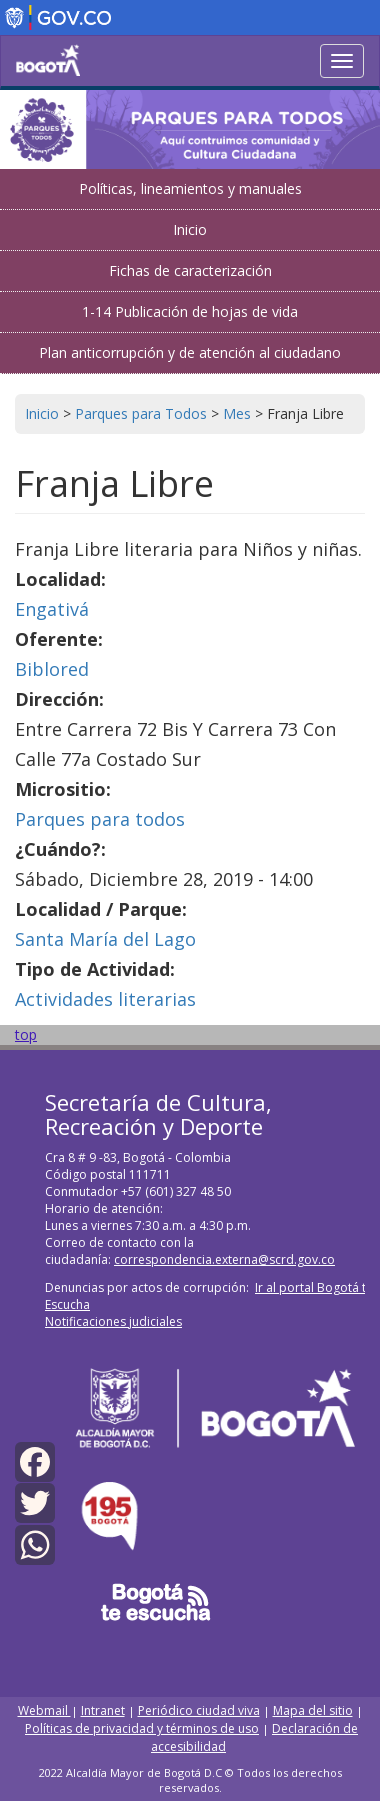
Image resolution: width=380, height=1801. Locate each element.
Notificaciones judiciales (113, 1321)
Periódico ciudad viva (199, 1710)
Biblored (52, 669)
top (26, 1034)
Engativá (52, 609)
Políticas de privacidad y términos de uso (142, 1728)
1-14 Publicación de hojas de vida (190, 311)
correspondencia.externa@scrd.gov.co (224, 1259)
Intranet (103, 1710)
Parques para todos (100, 819)
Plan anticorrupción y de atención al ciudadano (190, 352)
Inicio (190, 229)
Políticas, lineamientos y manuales (190, 188)
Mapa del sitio (313, 1710)
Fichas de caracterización (190, 270)
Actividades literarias (105, 999)
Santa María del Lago (105, 939)
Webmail (44, 1710)
